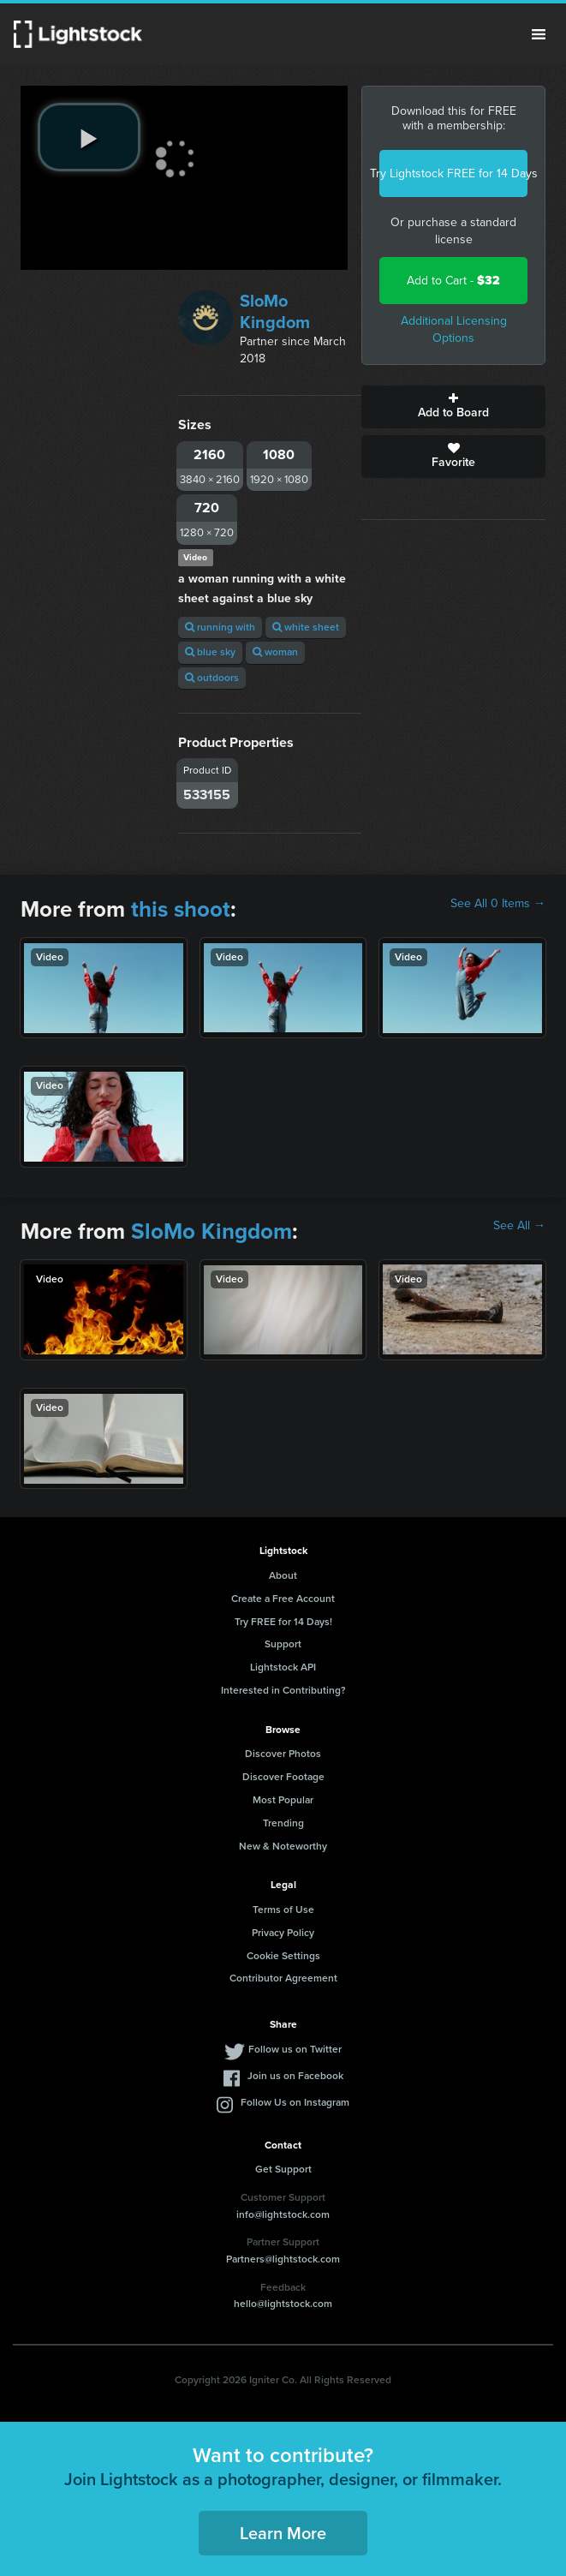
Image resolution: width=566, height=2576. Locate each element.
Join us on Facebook (295, 2075)
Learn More (283, 2533)
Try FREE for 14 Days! (283, 1621)
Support (283, 1644)
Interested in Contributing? (283, 1690)
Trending (283, 1823)
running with (220, 627)
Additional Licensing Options (454, 329)
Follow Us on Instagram (295, 2102)
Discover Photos (283, 1753)
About (283, 1575)
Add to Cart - (453, 281)
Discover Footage (283, 1776)
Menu (538, 34)
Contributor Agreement (283, 1978)
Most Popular (283, 1800)
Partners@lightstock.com (283, 2259)
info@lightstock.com (283, 2214)
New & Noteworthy (283, 1846)
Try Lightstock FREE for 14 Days (453, 173)
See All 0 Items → (497, 903)
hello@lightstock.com (283, 2303)
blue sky (210, 652)
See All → (519, 1225)
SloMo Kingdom (275, 311)
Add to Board (453, 406)
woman (275, 652)
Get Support (283, 2169)
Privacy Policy (283, 1932)
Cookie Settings (283, 1955)
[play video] (89, 137)
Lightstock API (283, 1667)
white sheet (305, 627)
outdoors (212, 677)
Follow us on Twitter (295, 2049)
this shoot (180, 909)
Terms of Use (283, 1909)
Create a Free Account (283, 1598)
